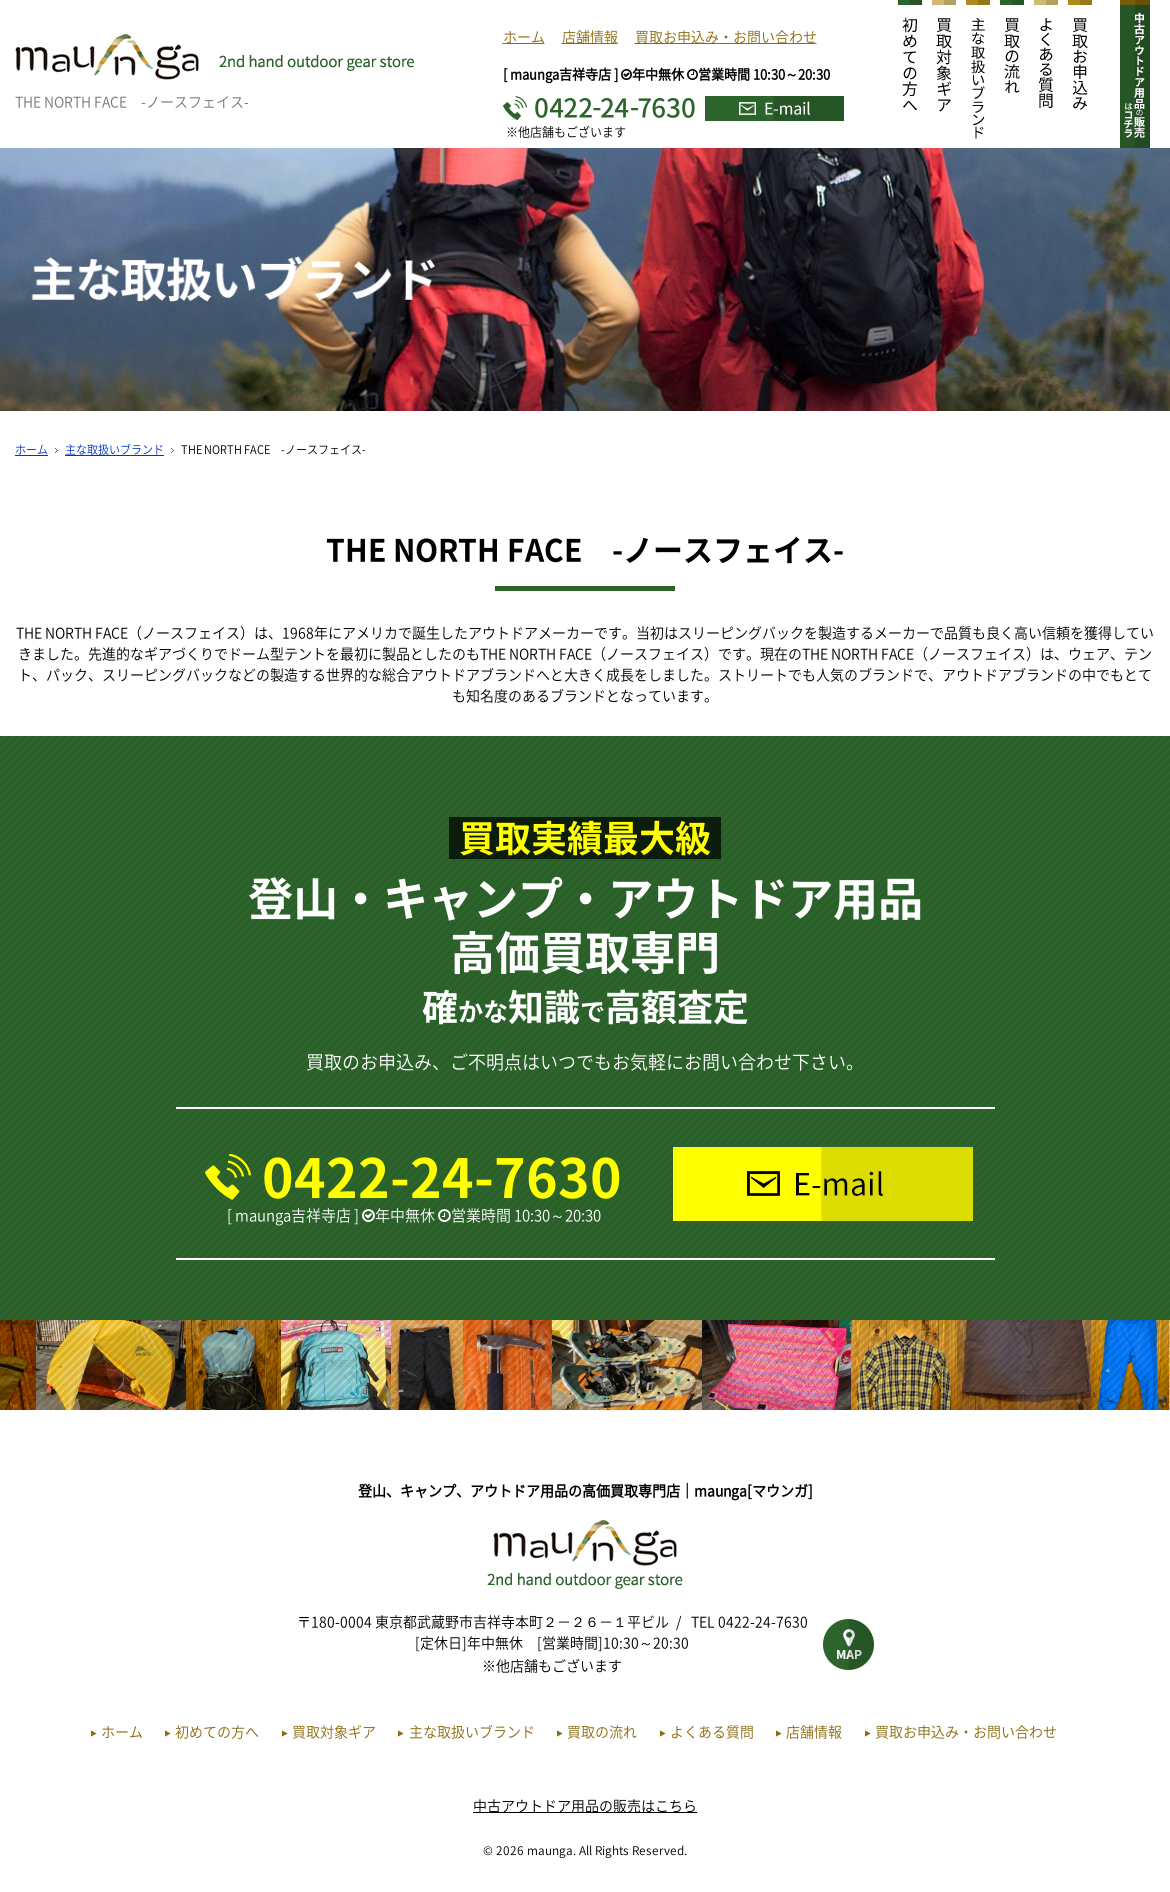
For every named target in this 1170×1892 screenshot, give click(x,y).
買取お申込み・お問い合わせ (726, 36)
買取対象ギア (334, 1731)
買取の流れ (602, 1731)
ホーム (524, 36)
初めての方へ (217, 1731)
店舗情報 (590, 36)
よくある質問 (712, 1731)
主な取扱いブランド (114, 449)
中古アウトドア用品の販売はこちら (585, 1805)
